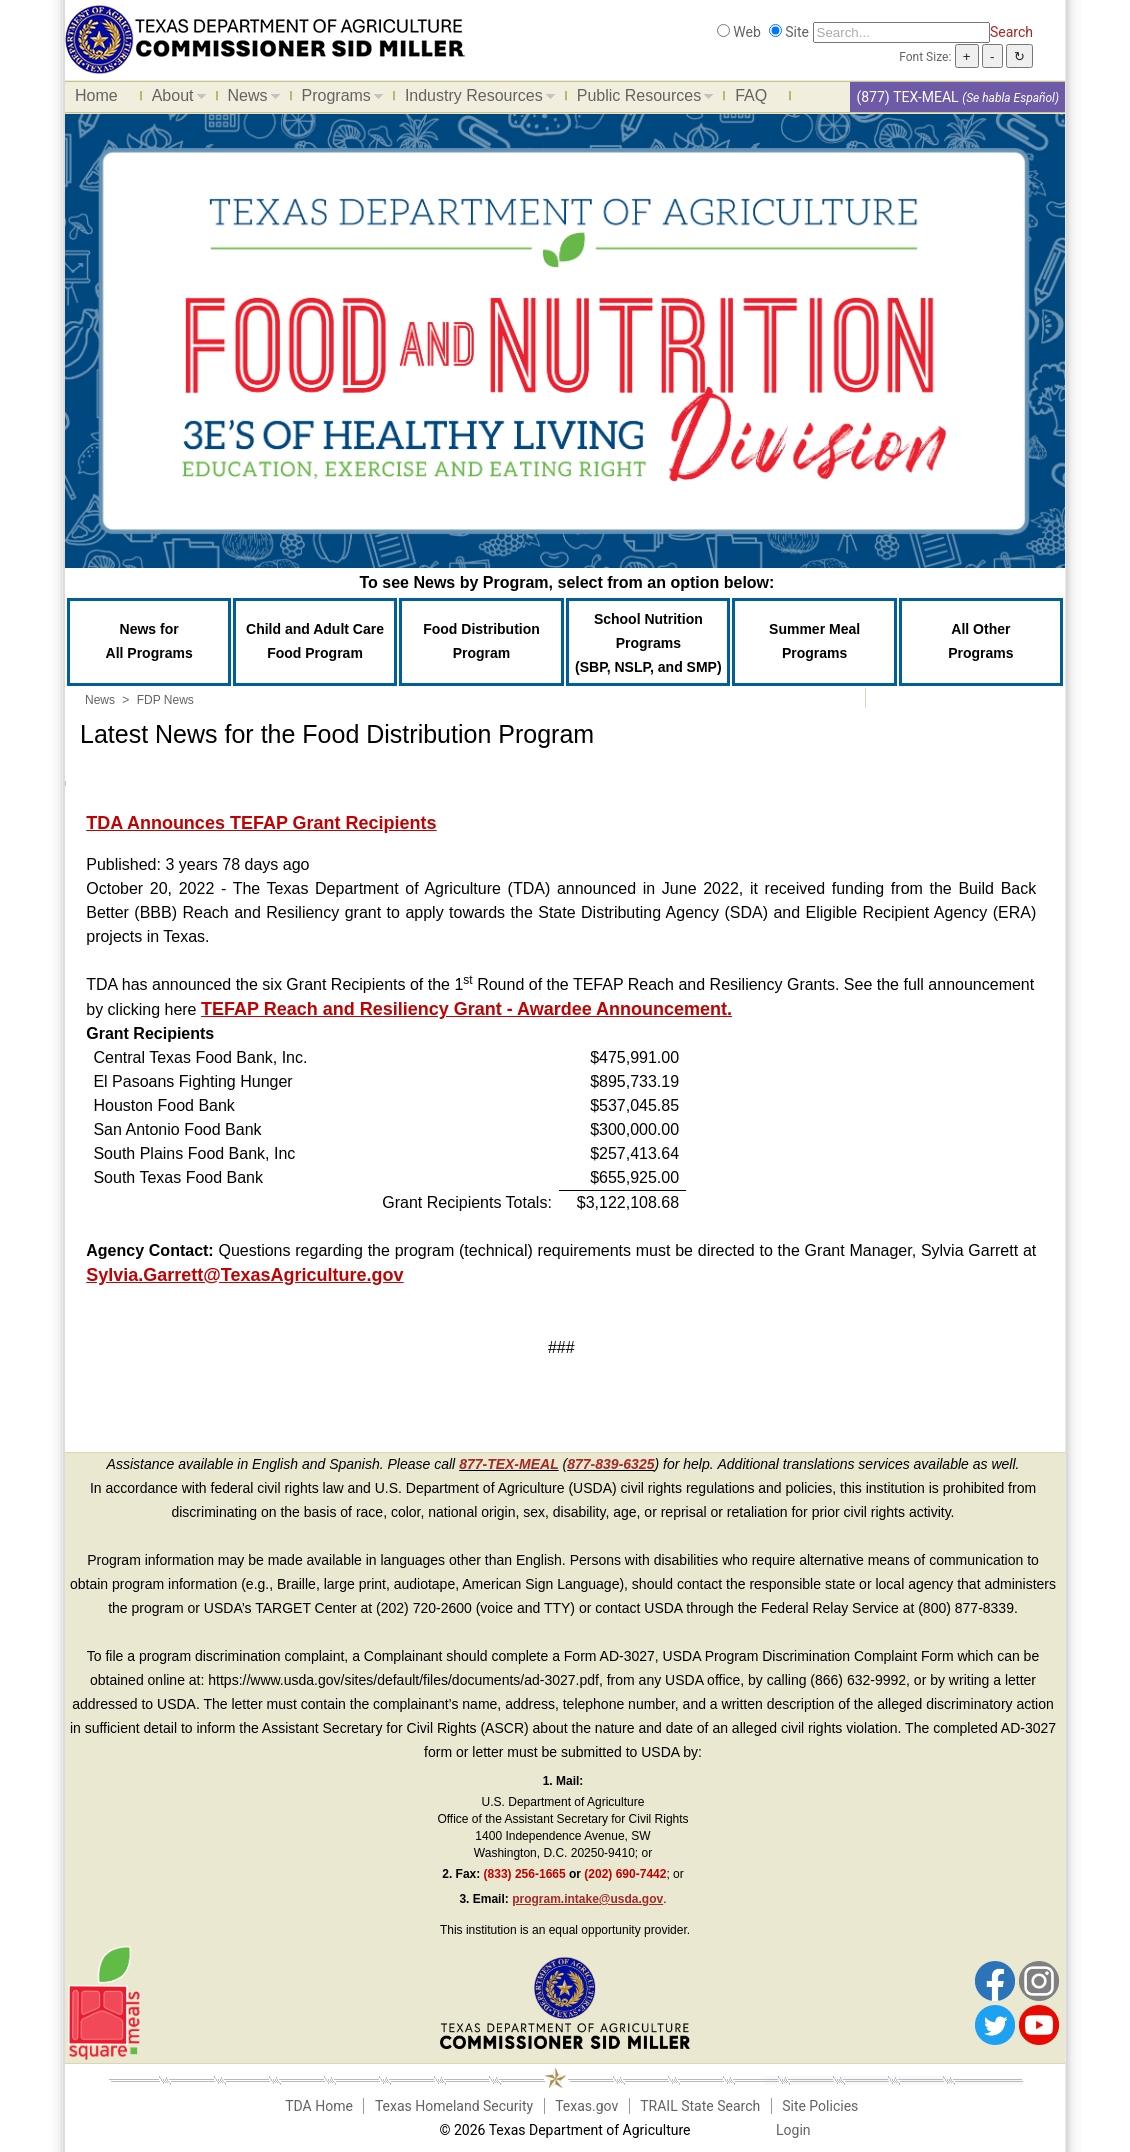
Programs (337, 99)
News (249, 99)
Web (747, 32)
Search (1011, 32)
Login (793, 2130)
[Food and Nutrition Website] (265, 38)
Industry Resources (475, 99)
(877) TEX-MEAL (907, 97)
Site (797, 32)
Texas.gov (586, 2106)
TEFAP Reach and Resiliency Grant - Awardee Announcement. (466, 1009)
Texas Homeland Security (454, 2106)
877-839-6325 (610, 1464)
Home (96, 95)
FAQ (751, 95)
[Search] (901, 32)
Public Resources (640, 99)
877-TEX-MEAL (509, 1464)
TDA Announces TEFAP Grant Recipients (261, 823)
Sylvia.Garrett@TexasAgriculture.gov (244, 1275)
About (174, 99)
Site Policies (820, 2106)
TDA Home (319, 2106)
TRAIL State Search (700, 2106)
